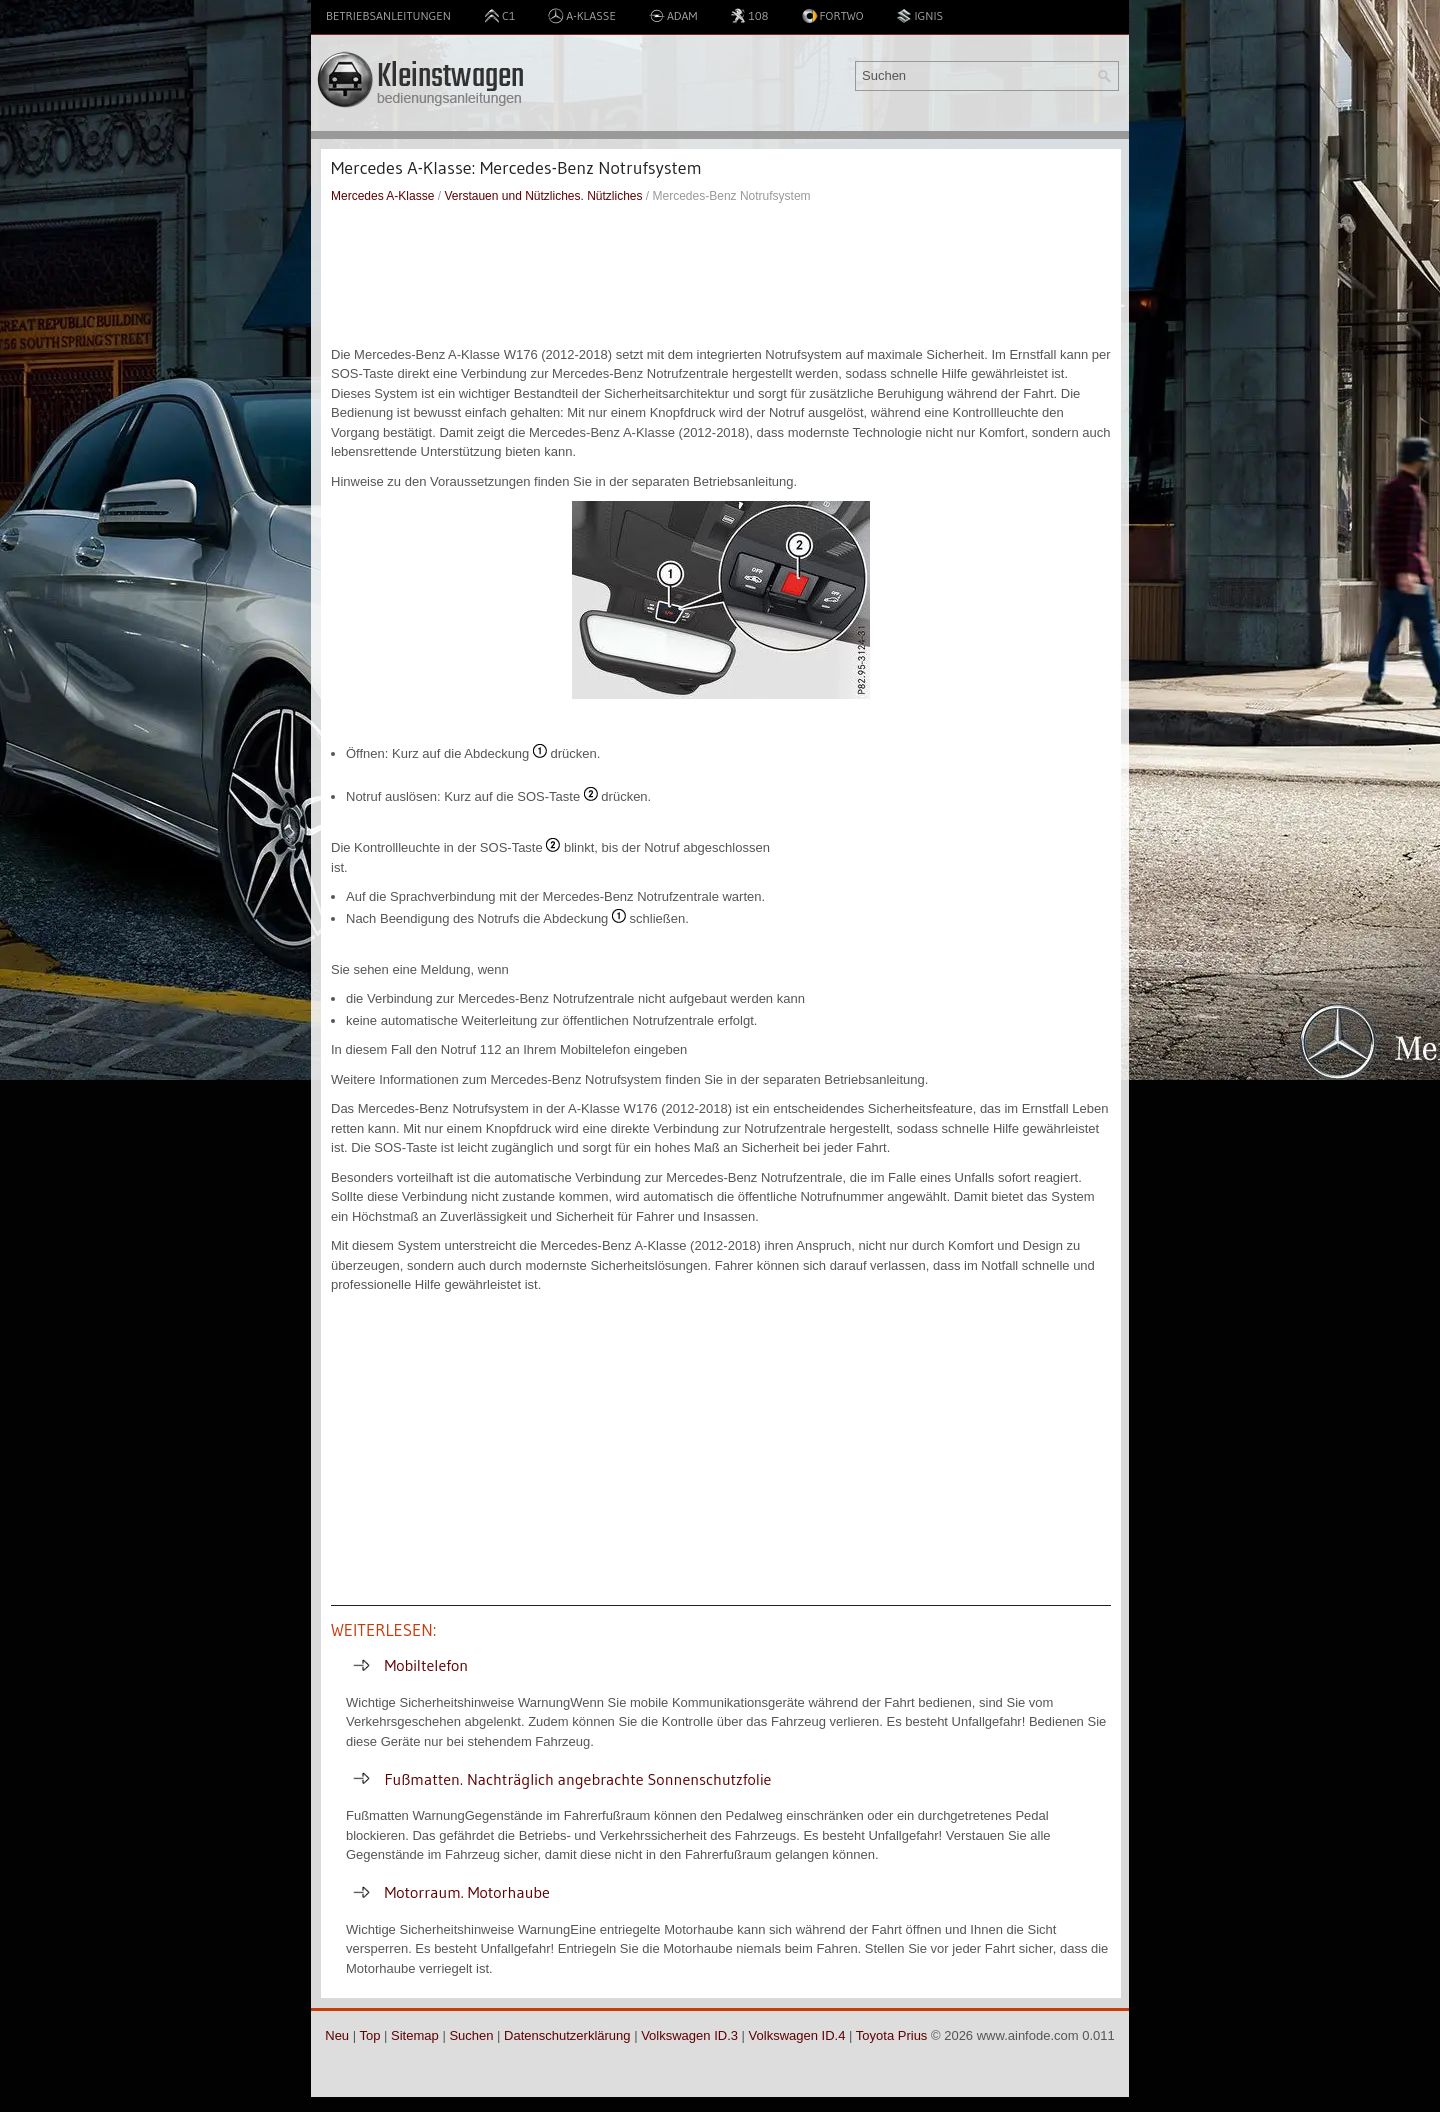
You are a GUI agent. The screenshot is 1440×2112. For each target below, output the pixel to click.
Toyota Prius (892, 2035)
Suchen (471, 2035)
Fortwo (833, 16)
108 (749, 16)
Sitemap (415, 2035)
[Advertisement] (721, 275)
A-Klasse (582, 16)
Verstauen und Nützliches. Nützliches (543, 196)
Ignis (919, 16)
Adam (673, 16)
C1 (499, 16)
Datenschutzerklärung (567, 2035)
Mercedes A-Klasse (382, 196)
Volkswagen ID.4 (797, 2035)
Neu (337, 2035)
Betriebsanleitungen (388, 15)
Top (369, 2035)
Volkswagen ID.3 (689, 2035)
